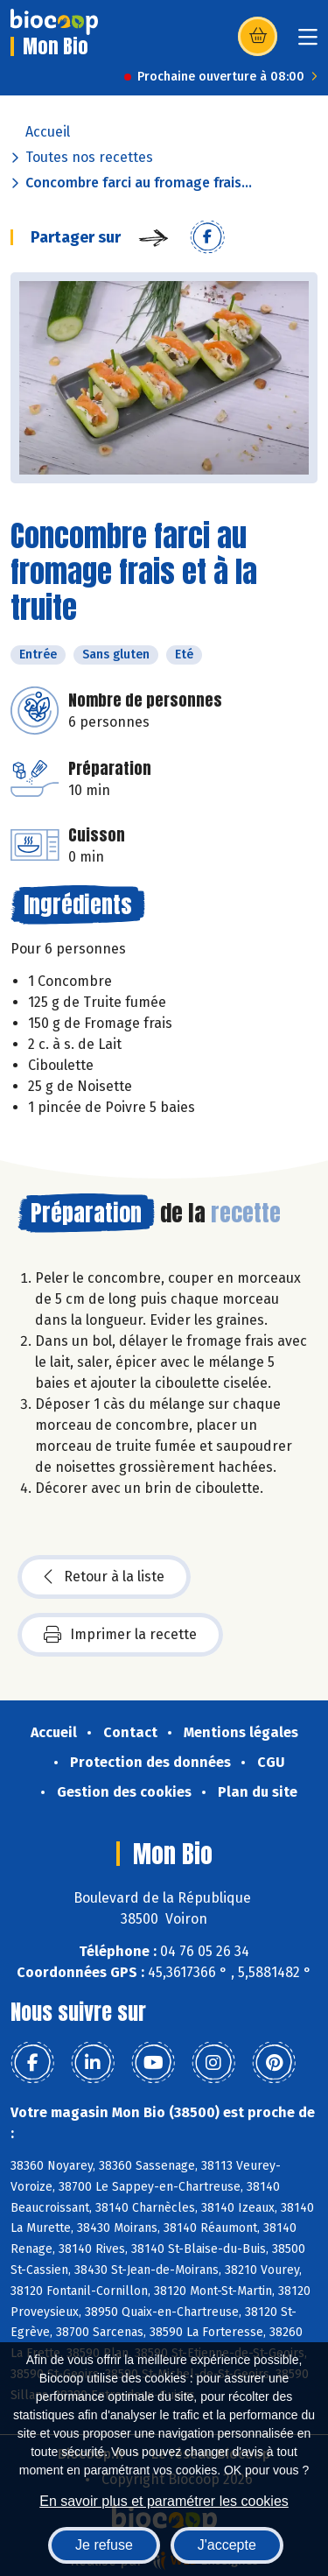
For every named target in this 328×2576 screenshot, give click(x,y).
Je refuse (104, 2544)
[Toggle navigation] (308, 42)
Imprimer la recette (120, 1634)
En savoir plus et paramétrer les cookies (164, 2501)
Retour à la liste (104, 1577)
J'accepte (227, 2544)
